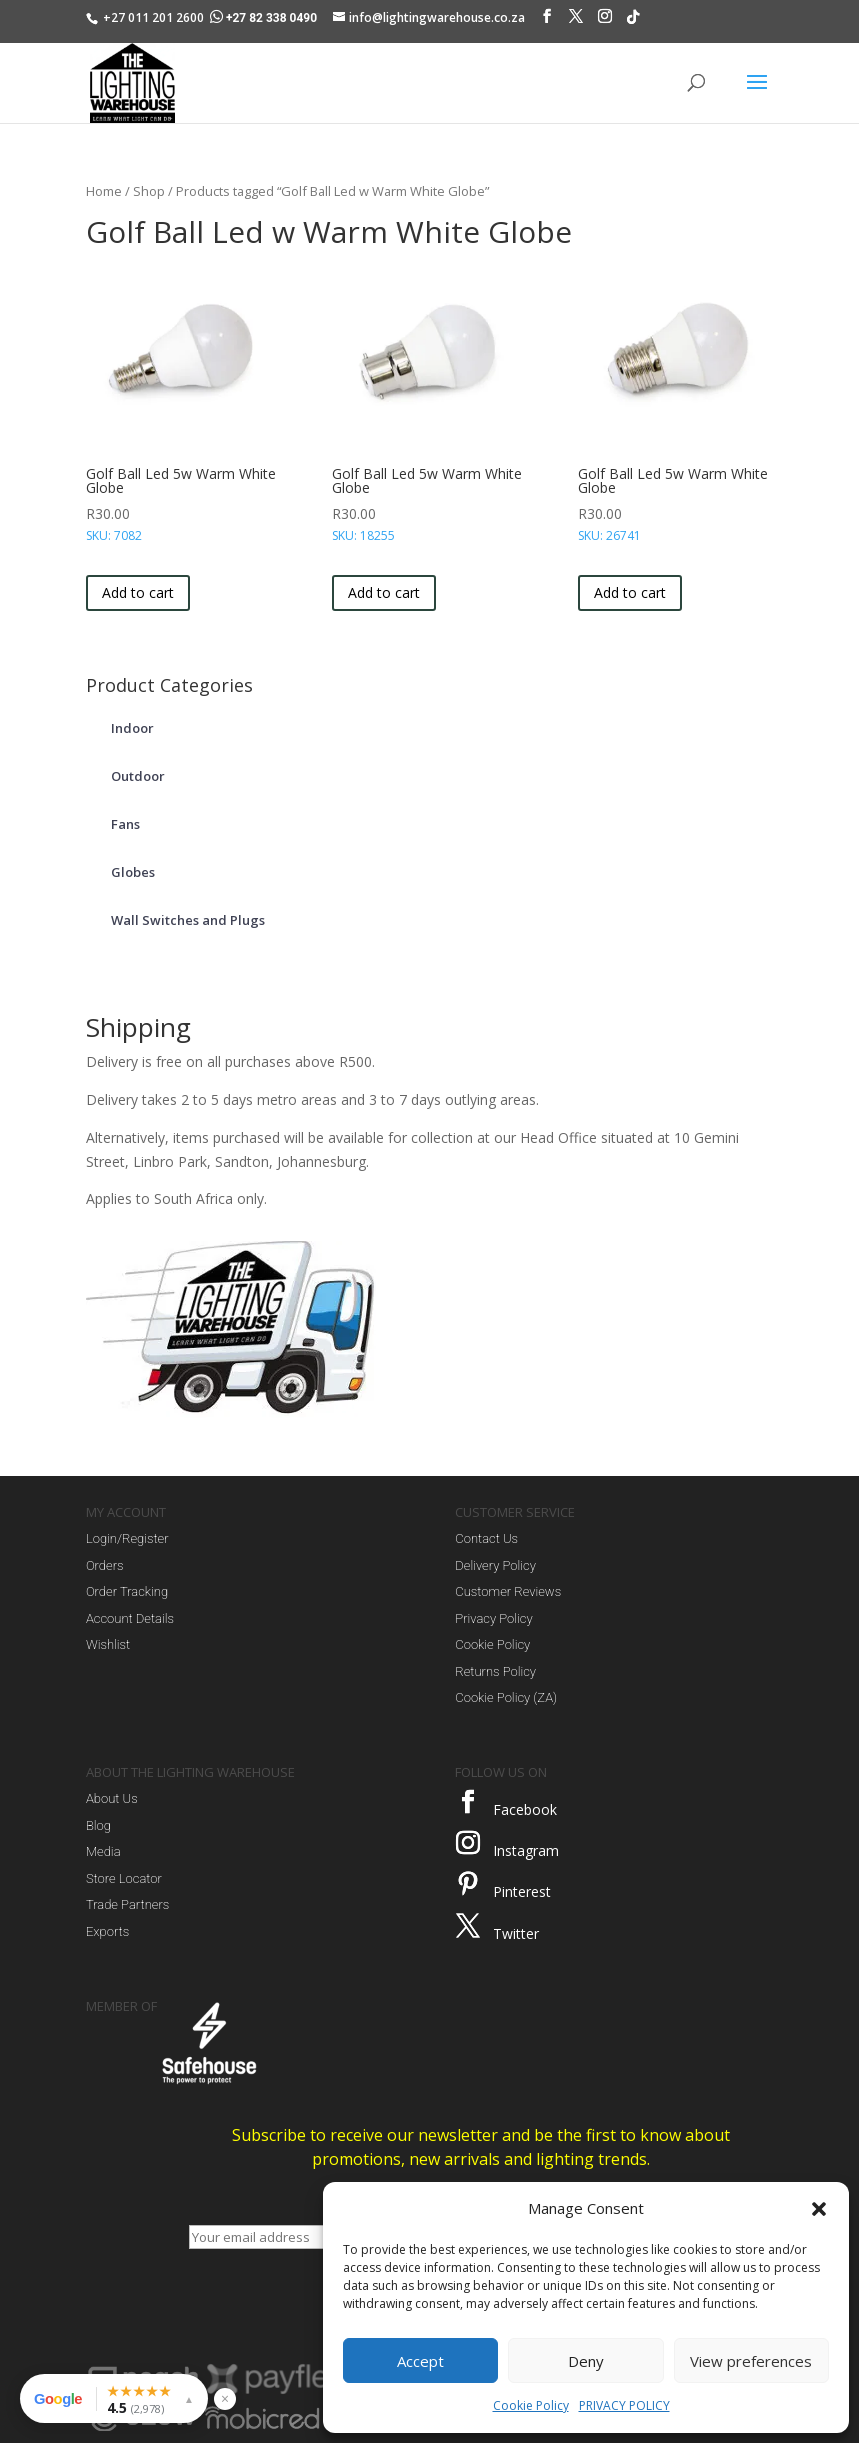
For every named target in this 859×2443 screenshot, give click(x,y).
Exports (107, 1931)
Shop (149, 191)
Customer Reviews (508, 1591)
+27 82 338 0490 (265, 18)
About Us (112, 1798)
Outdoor (138, 776)
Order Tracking (127, 1591)
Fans (125, 824)
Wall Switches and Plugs (188, 920)
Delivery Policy (495, 1565)
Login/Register (127, 1538)
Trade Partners (127, 1904)
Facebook (525, 1809)
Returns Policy (495, 1671)
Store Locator (124, 1878)
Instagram (526, 1850)
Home (104, 191)
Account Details (130, 1618)
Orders (105, 1565)
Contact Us (486, 1538)
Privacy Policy (493, 1618)
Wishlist (108, 1644)
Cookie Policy (531, 2405)
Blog (98, 1825)
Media (103, 1851)
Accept (420, 2361)
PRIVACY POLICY (624, 2405)
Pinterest (522, 1891)
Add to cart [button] (138, 592)
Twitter (516, 1933)
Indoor (132, 728)
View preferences (751, 2361)
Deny (586, 2361)
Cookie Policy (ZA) (506, 1697)
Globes (133, 872)
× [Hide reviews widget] (225, 2398)
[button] (819, 2209)
